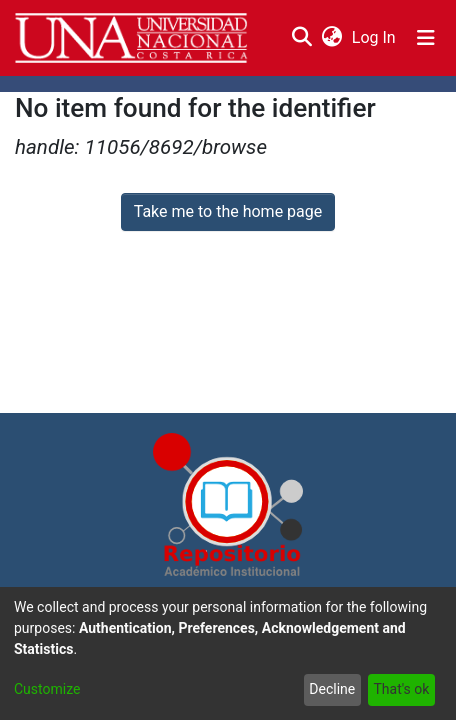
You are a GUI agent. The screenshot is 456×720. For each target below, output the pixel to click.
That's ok (401, 689)
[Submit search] (301, 38)
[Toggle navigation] (426, 38)
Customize (47, 689)
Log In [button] (375, 37)
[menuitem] (331, 38)
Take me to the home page (228, 211)
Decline (332, 689)
